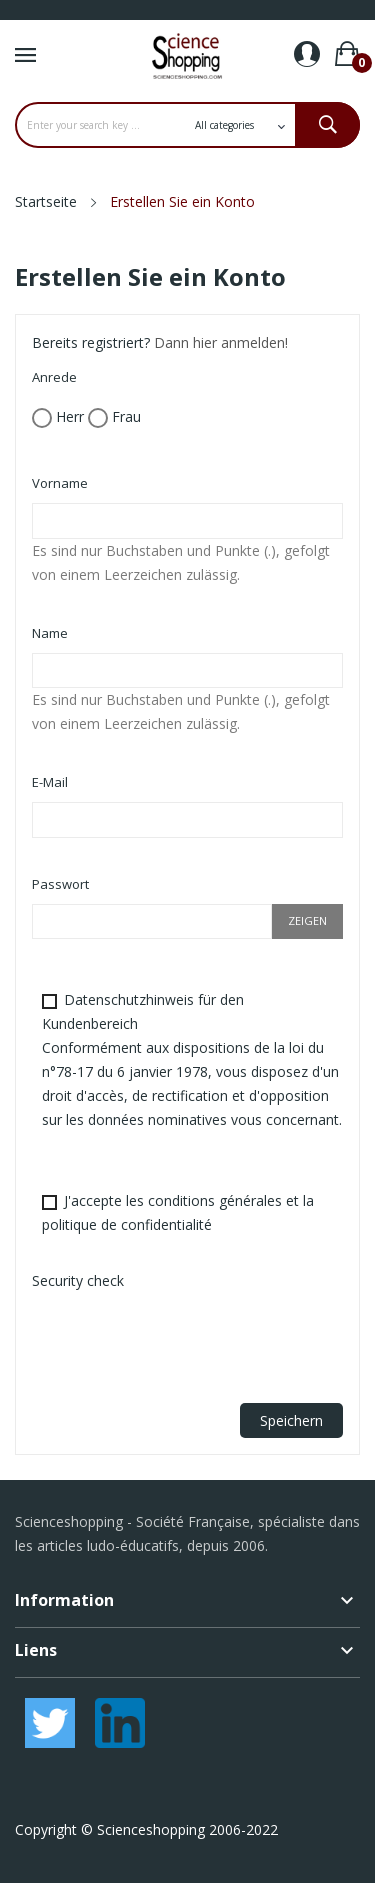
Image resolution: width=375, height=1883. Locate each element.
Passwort (60, 884)
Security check (78, 1280)
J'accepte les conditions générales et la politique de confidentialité (178, 1212)
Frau (114, 417)
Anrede (54, 377)
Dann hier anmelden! (221, 342)
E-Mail (50, 782)
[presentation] (184, 1340)
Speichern (291, 1420)
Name (50, 633)
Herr (58, 417)
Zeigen (307, 920)
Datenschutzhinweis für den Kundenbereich (192, 1059)
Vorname (60, 483)
